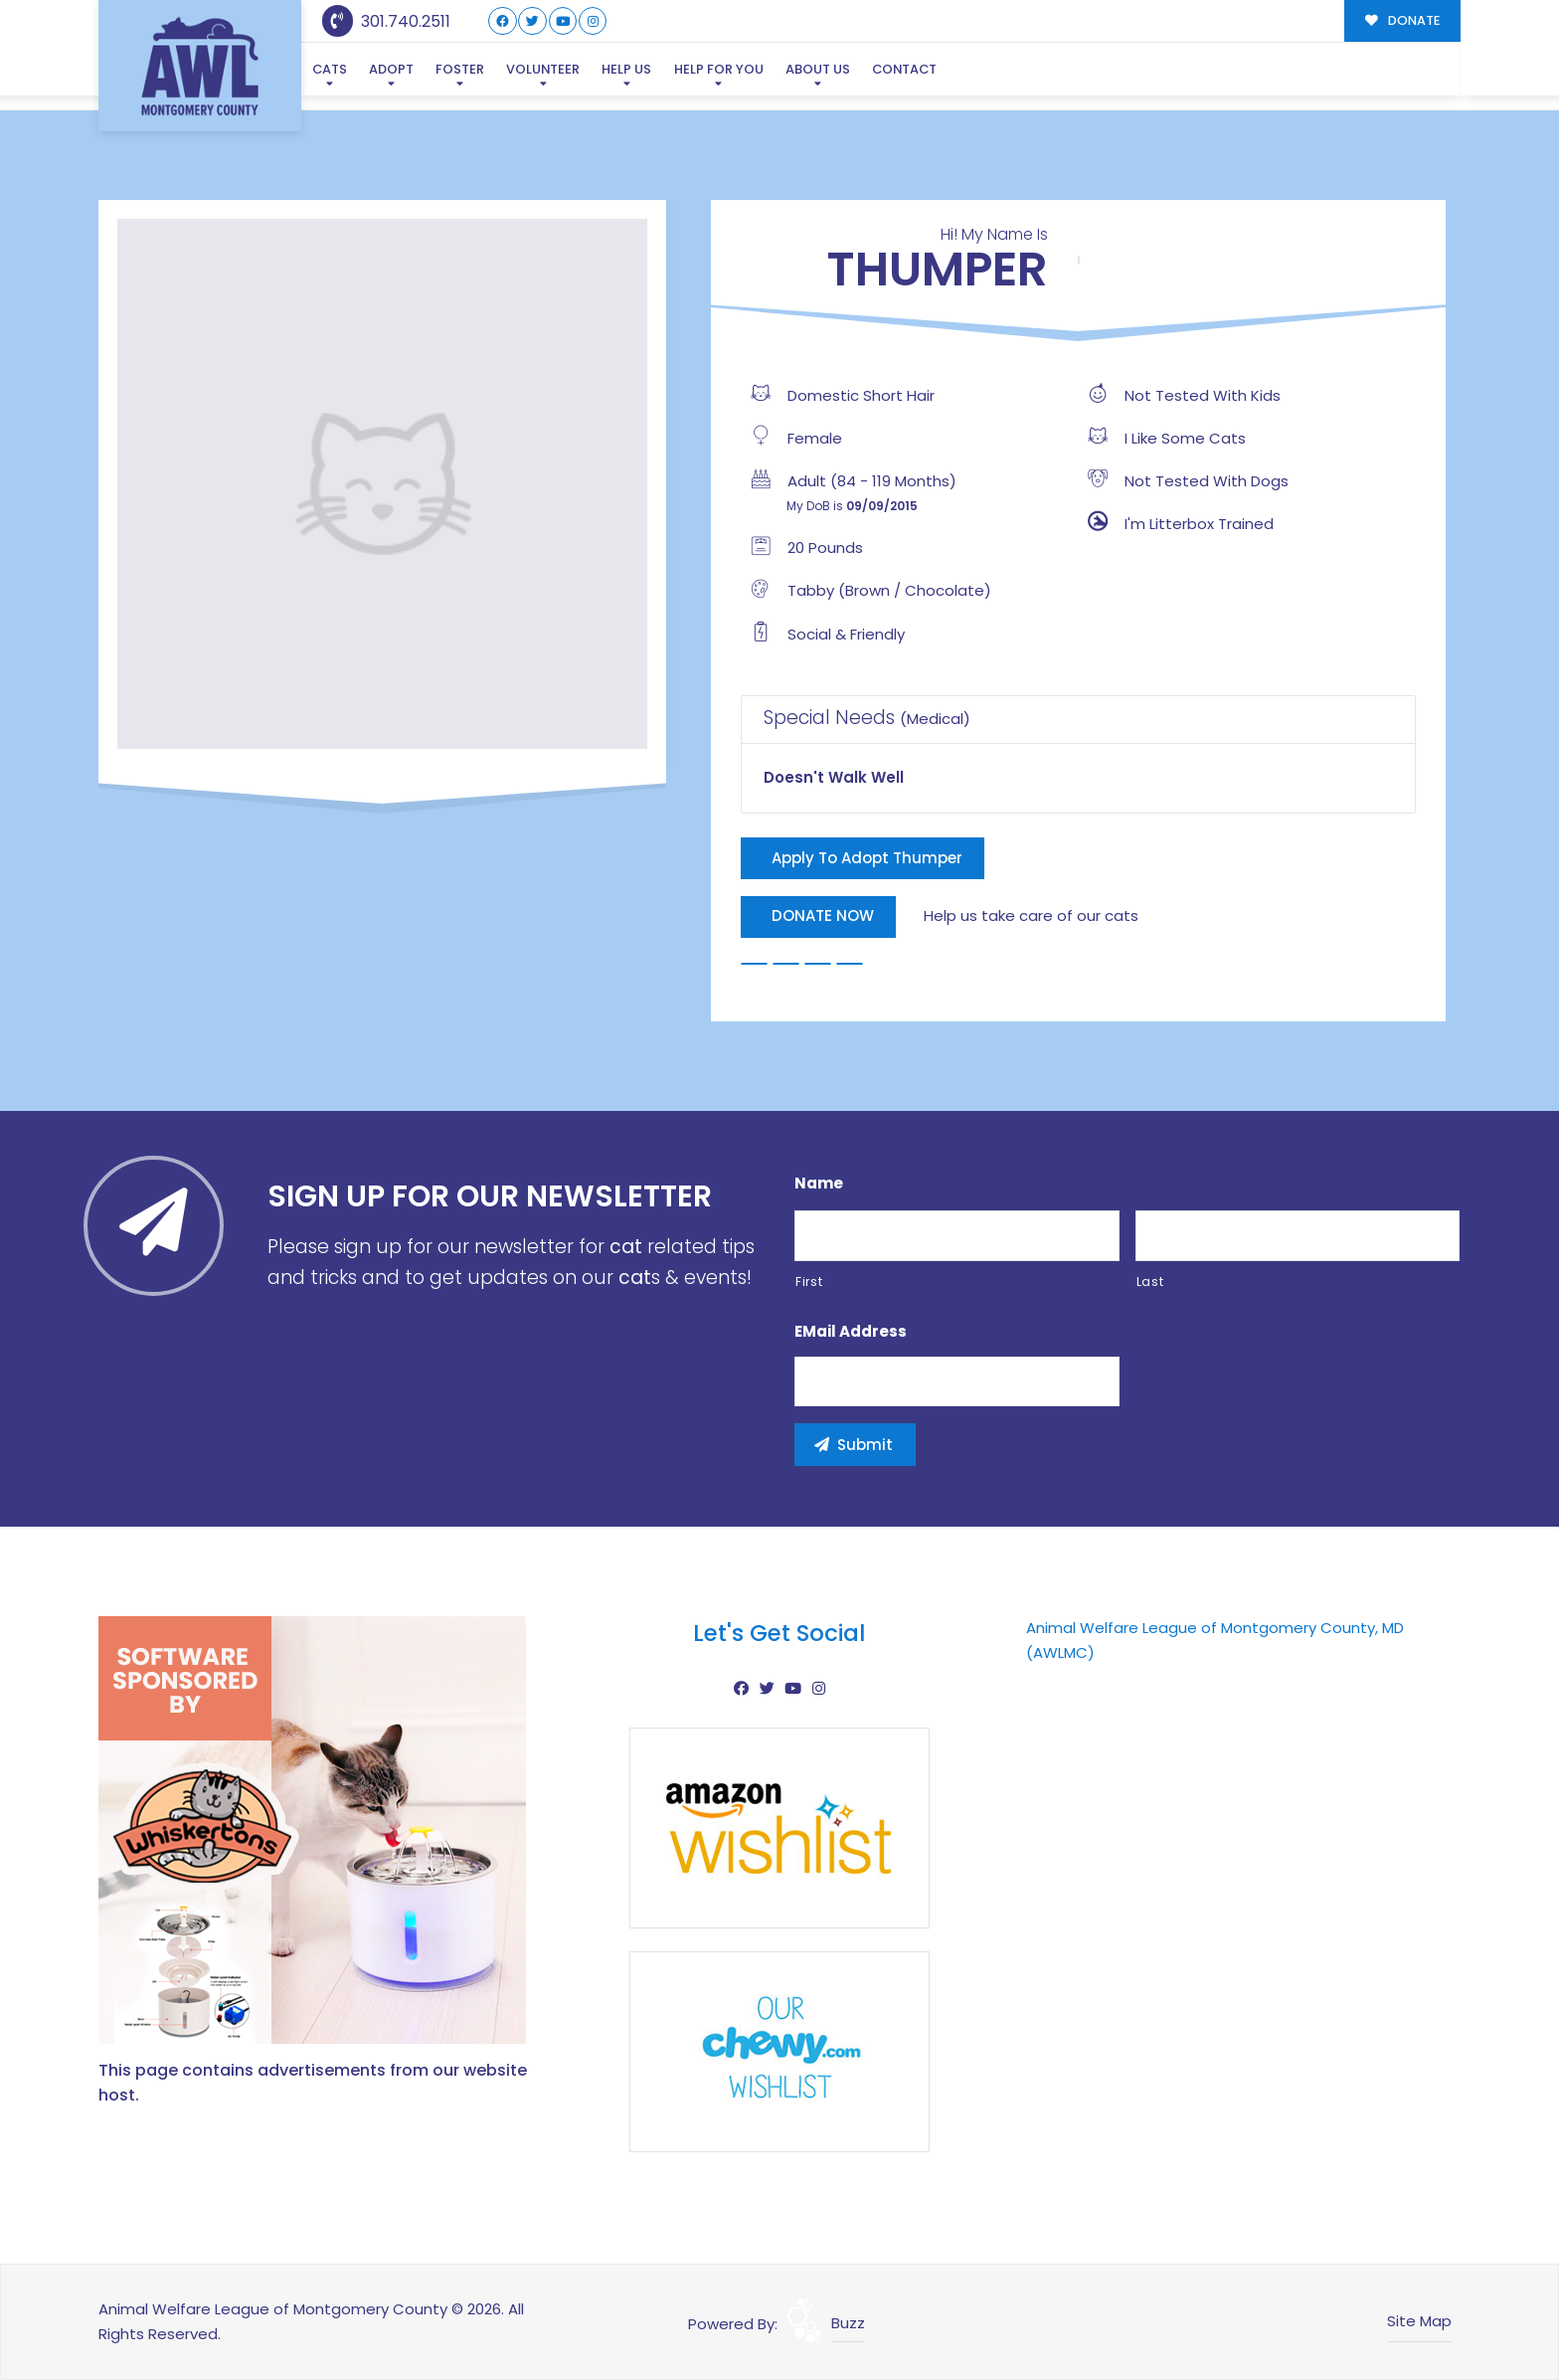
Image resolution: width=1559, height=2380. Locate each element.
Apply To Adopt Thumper (867, 857)
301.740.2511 (386, 21)
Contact (904, 69)
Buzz (848, 2322)
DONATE (1402, 20)
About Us (817, 69)
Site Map (1419, 2320)
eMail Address (850, 1332)
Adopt (391, 69)
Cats (329, 69)
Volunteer (543, 69)
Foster (459, 69)
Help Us (626, 69)
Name (818, 1183)
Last (1150, 1281)
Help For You (719, 69)
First (808, 1281)
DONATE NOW (823, 915)
